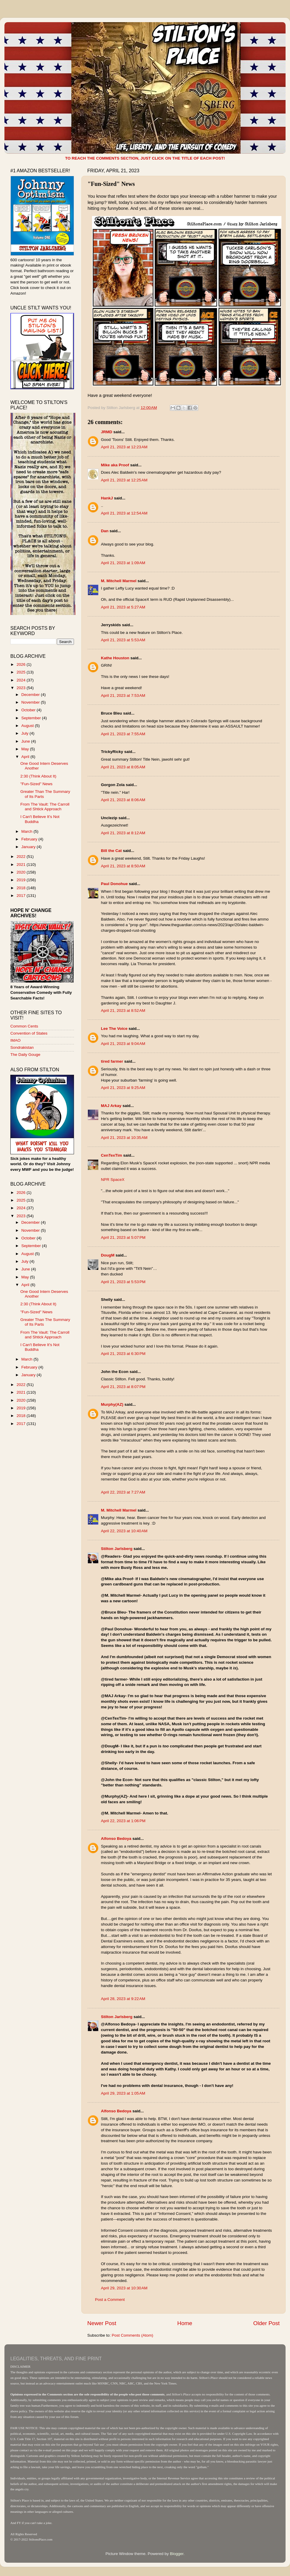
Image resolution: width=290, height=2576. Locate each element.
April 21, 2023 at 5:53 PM (123, 1282)
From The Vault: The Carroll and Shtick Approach (45, 806)
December (31, 694)
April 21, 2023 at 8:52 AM (123, 1010)
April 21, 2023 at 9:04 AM (123, 1043)
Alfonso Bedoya (116, 1838)
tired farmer (112, 1061)
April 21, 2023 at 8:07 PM (123, 1386)
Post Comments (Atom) (132, 2335)
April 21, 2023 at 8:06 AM (123, 800)
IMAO (15, 1040)
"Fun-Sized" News (36, 784)
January (29, 847)
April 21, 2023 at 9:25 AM (123, 1087)
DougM (108, 1255)
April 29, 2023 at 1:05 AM (123, 2093)
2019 (22, 880)
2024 (22, 680)
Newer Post (101, 2323)
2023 (22, 688)
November (31, 702)
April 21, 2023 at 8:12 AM (123, 833)
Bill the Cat (111, 850)
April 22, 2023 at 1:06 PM (123, 1821)
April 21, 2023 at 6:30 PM (123, 1353)
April (25, 756)
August (28, 725)
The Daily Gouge (25, 1054)
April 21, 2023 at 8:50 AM (123, 866)
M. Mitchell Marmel (118, 581)
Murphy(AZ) (112, 1404)
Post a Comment (110, 2299)
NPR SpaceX (113, 1179)
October (29, 710)
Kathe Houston (115, 658)
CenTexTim (111, 1155)
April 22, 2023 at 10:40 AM (124, 1531)
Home (184, 2323)
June (26, 741)
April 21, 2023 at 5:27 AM (123, 607)
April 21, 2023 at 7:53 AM (123, 695)
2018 (22, 888)
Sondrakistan (22, 1047)
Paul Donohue (114, 884)
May (25, 749)
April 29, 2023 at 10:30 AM (124, 2288)
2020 (22, 872)
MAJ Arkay (111, 1105)
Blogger (176, 2553)
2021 (22, 864)
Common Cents (24, 1026)
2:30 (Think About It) (38, 776)
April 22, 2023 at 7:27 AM (123, 1492)
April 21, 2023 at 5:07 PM (123, 1237)
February (29, 839)
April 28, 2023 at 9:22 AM (123, 1998)
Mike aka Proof (115, 465)
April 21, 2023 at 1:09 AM (123, 563)
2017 (22, 895)
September (31, 718)
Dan (105, 531)
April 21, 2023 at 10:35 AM (124, 1137)
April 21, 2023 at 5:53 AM (123, 640)
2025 (22, 672)
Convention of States (28, 1033)
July (25, 733)
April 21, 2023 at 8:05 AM (123, 767)
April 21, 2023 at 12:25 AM (124, 480)
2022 (22, 856)
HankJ (107, 498)
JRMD (106, 432)
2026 (22, 664)
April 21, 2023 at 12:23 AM (124, 447)
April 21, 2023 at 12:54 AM (124, 513)
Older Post (266, 2323)
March (27, 831)
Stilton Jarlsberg (117, 1548)
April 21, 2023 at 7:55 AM (123, 734)
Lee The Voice (114, 1028)
